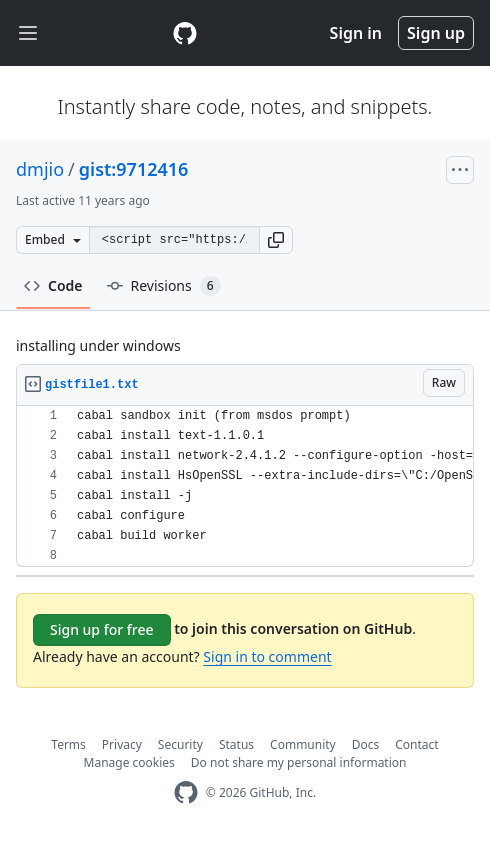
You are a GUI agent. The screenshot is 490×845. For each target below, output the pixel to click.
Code (53, 285)
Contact (416, 744)
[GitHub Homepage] (186, 792)
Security (180, 744)
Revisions (164, 286)
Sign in (356, 33)
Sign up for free (102, 629)
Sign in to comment (267, 656)
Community (303, 744)
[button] (276, 240)
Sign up (436, 33)
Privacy (122, 744)
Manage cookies (129, 762)
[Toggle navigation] (28, 33)
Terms (68, 744)
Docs (366, 744)
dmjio (40, 169)
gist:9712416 (134, 169)
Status (236, 744)
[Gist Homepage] (185, 33)
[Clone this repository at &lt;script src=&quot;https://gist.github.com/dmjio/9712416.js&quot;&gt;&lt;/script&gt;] (174, 240)
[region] (245, 486)
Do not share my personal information (299, 762)
